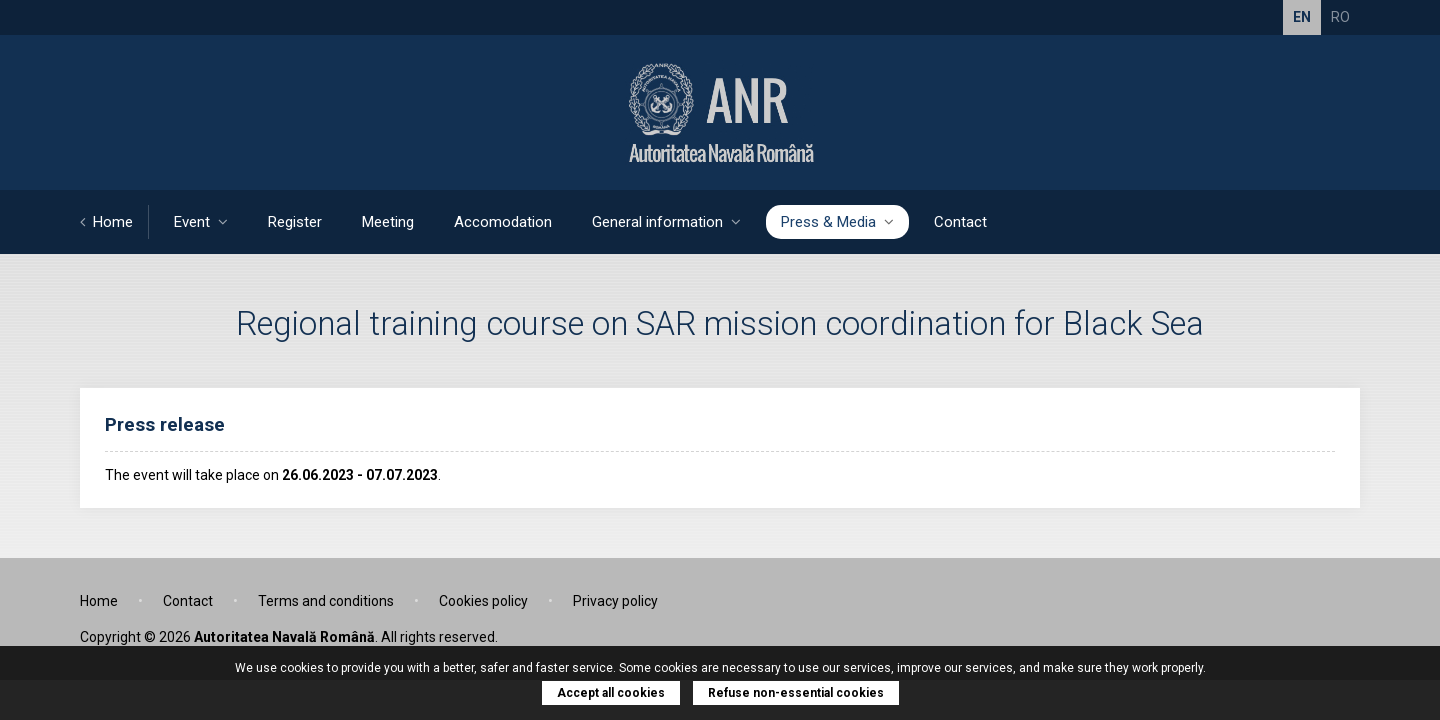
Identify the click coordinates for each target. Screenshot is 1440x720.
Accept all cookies (611, 693)
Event (201, 222)
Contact (960, 222)
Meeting (388, 222)
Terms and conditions (326, 601)
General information (666, 222)
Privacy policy (615, 601)
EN (1302, 17)
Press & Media (837, 222)
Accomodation (503, 222)
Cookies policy (483, 601)
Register (295, 222)
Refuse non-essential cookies (796, 693)
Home (106, 222)
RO (1340, 17)
